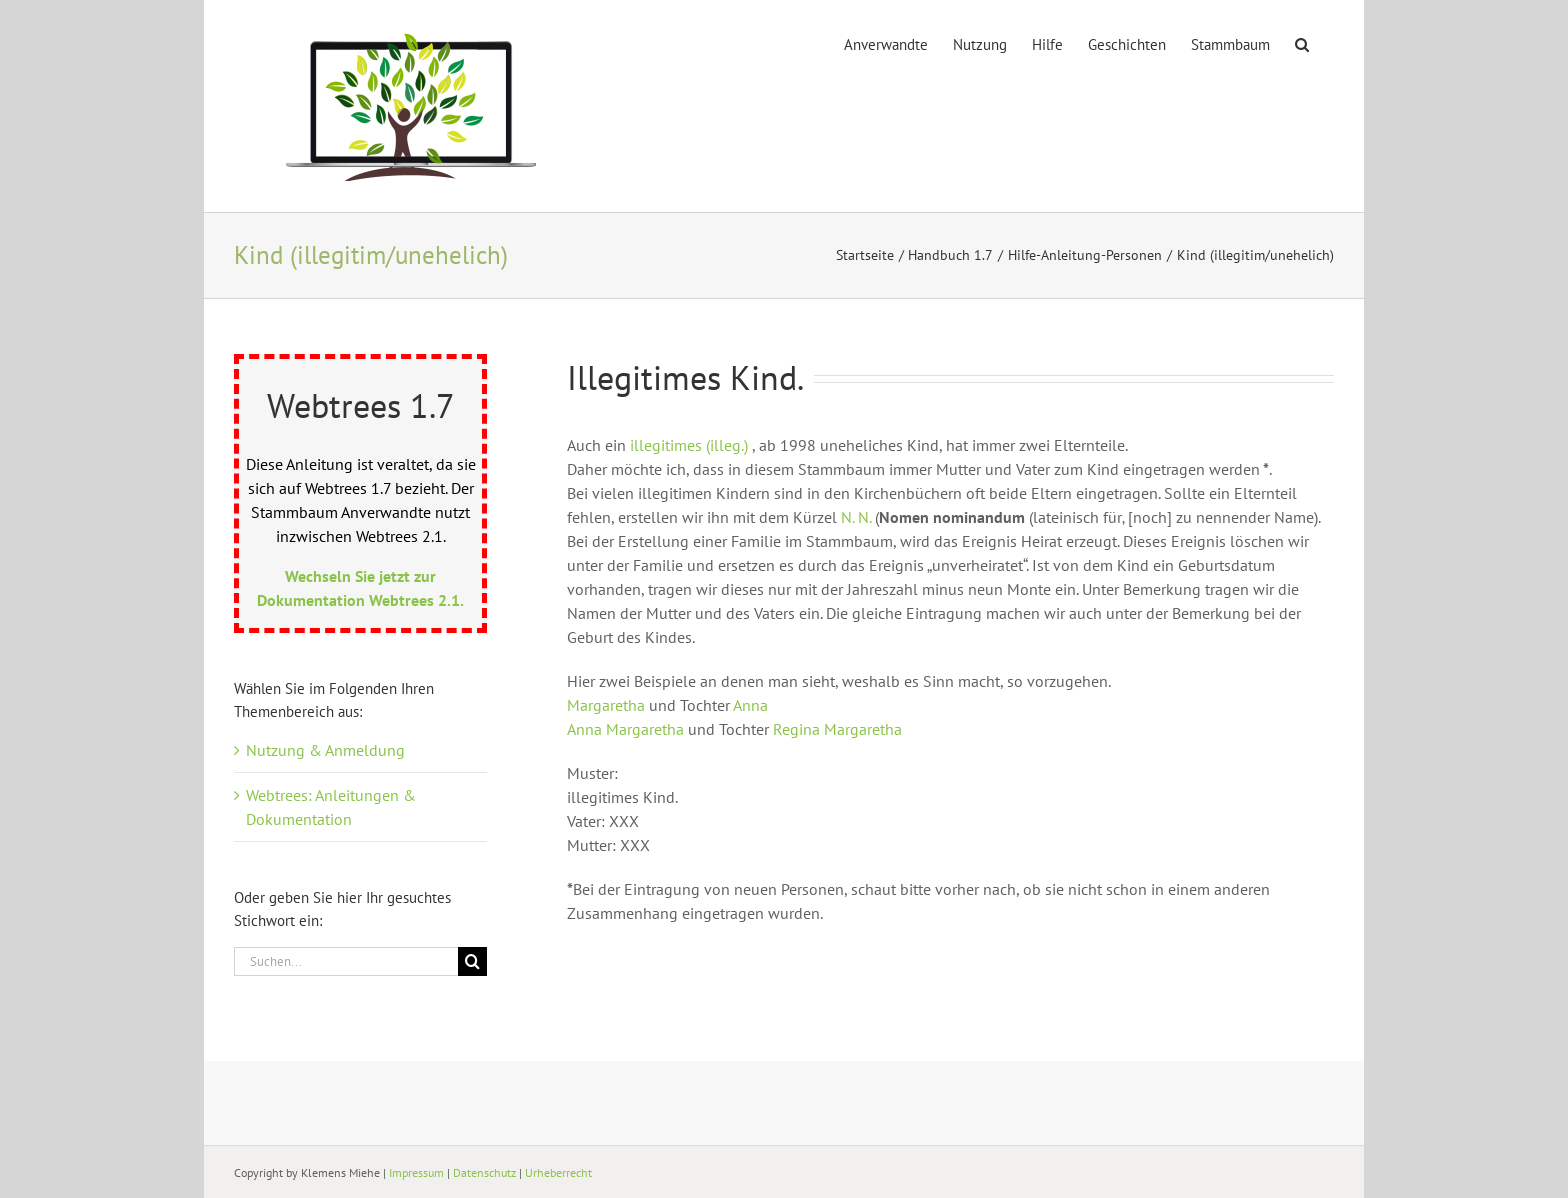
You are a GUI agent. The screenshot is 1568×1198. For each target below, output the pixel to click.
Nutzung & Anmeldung (325, 750)
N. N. (856, 517)
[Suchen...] (346, 961)
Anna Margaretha (625, 729)
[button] (1302, 43)
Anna (750, 705)
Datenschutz (484, 1172)
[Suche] (472, 961)
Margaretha (608, 705)
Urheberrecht (558, 1172)
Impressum (416, 1172)
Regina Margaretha (837, 729)
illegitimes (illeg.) (689, 445)
